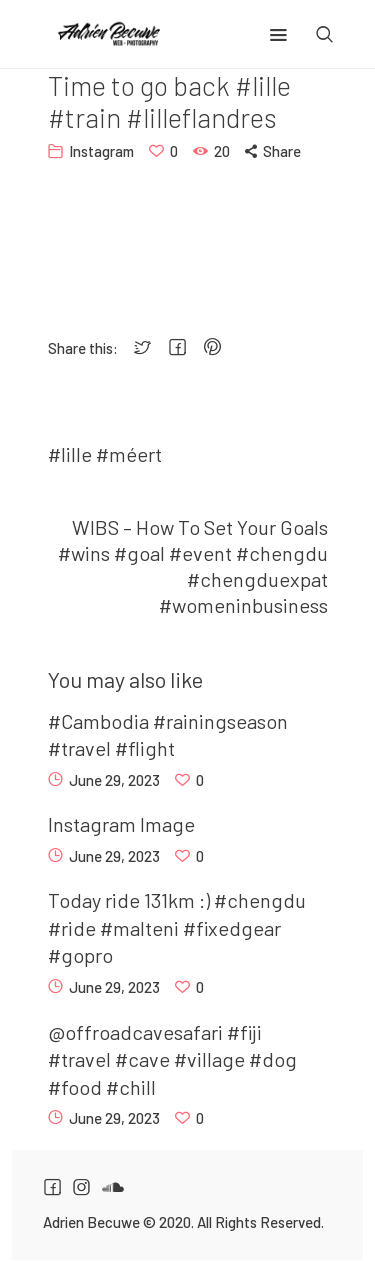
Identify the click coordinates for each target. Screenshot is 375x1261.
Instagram (101, 151)
